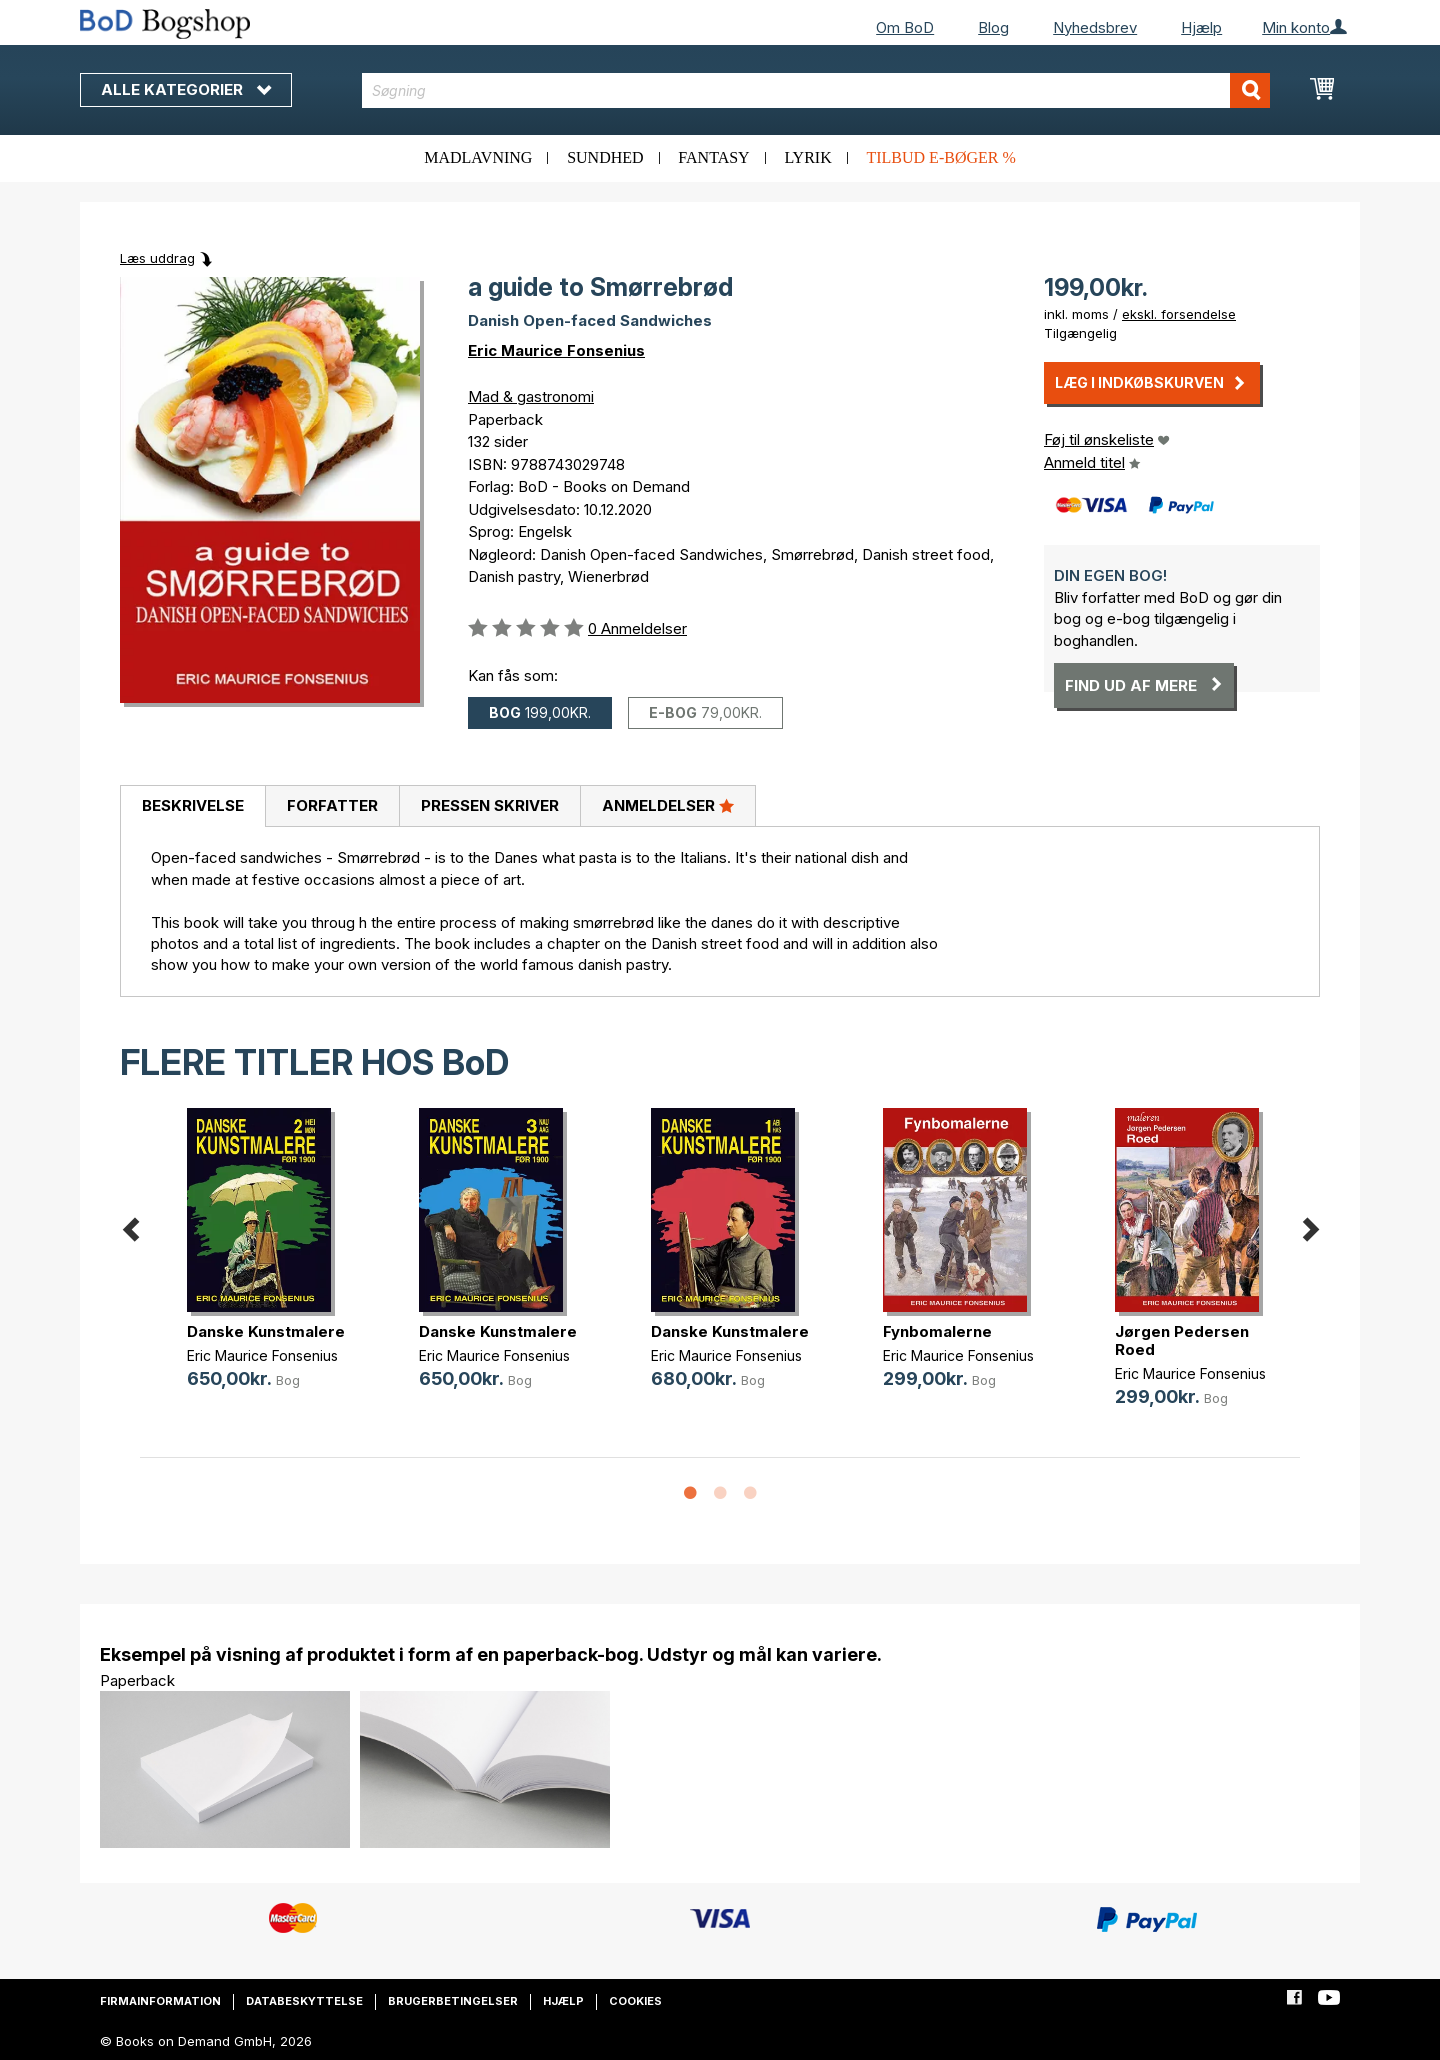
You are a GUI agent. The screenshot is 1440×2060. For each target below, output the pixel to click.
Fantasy (713, 157)
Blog (993, 27)
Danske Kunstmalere (266, 1331)
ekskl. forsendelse (1179, 314)
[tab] (192, 807)
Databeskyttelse (304, 2001)
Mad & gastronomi (531, 396)
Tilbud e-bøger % (940, 157)
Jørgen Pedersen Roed (1182, 1340)
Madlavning (478, 157)
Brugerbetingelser (453, 2001)
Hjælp (1201, 27)
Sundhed (605, 157)
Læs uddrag (157, 258)
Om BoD (905, 27)
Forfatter (332, 805)
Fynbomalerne (937, 1331)
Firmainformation (160, 2001)
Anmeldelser (668, 805)
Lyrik (807, 157)
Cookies (635, 2001)
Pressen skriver (490, 805)
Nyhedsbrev (1095, 27)
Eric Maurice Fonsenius (556, 350)
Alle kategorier (186, 89)
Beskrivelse (193, 805)
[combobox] (816, 90)
